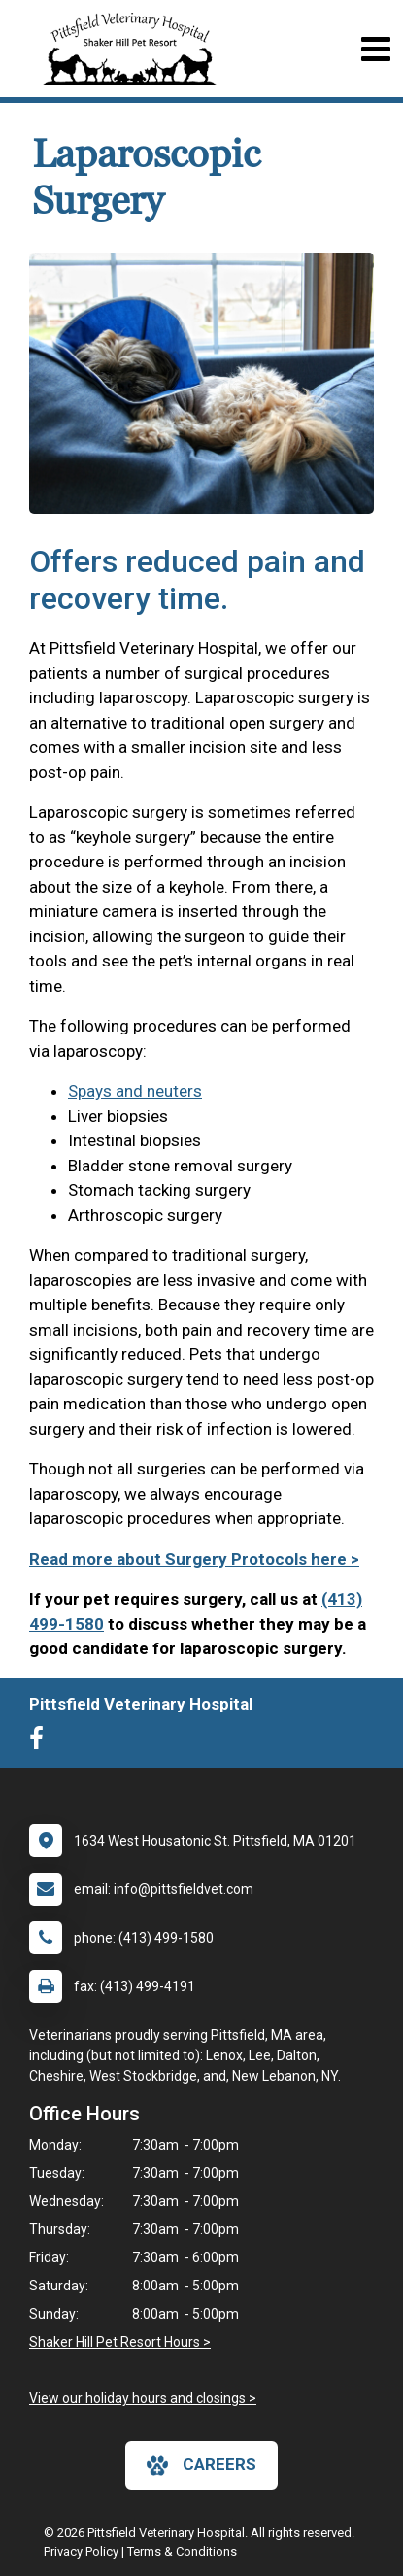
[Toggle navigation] (375, 49)
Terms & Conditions (182, 2551)
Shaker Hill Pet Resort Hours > (120, 2342)
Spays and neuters (135, 1091)
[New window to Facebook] (41, 1742)
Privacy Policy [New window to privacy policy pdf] (81, 2551)
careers (201, 2465)
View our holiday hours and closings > (142, 2398)
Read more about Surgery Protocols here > (194, 1559)
